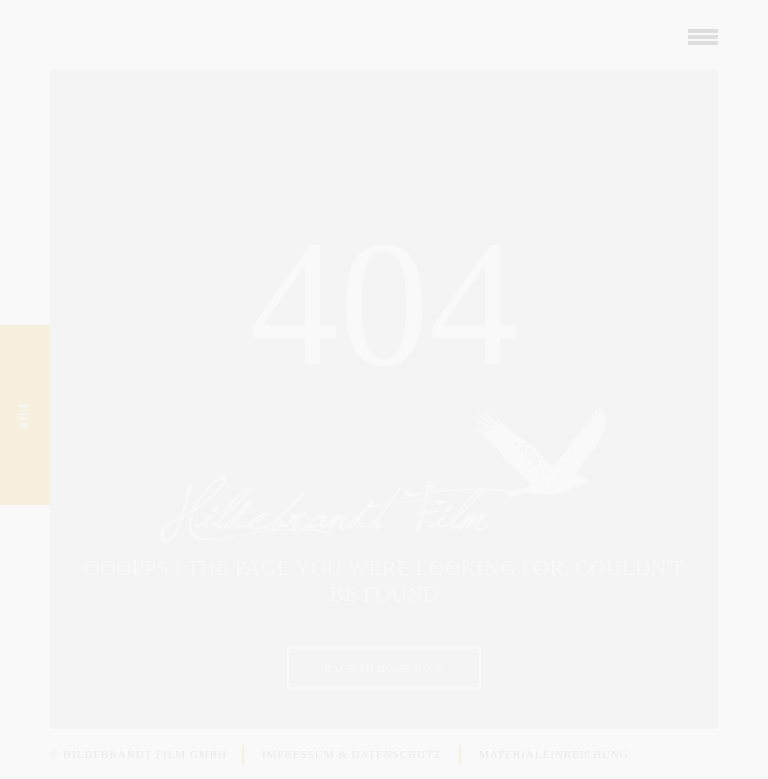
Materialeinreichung (549, 754)
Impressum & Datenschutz (347, 754)
